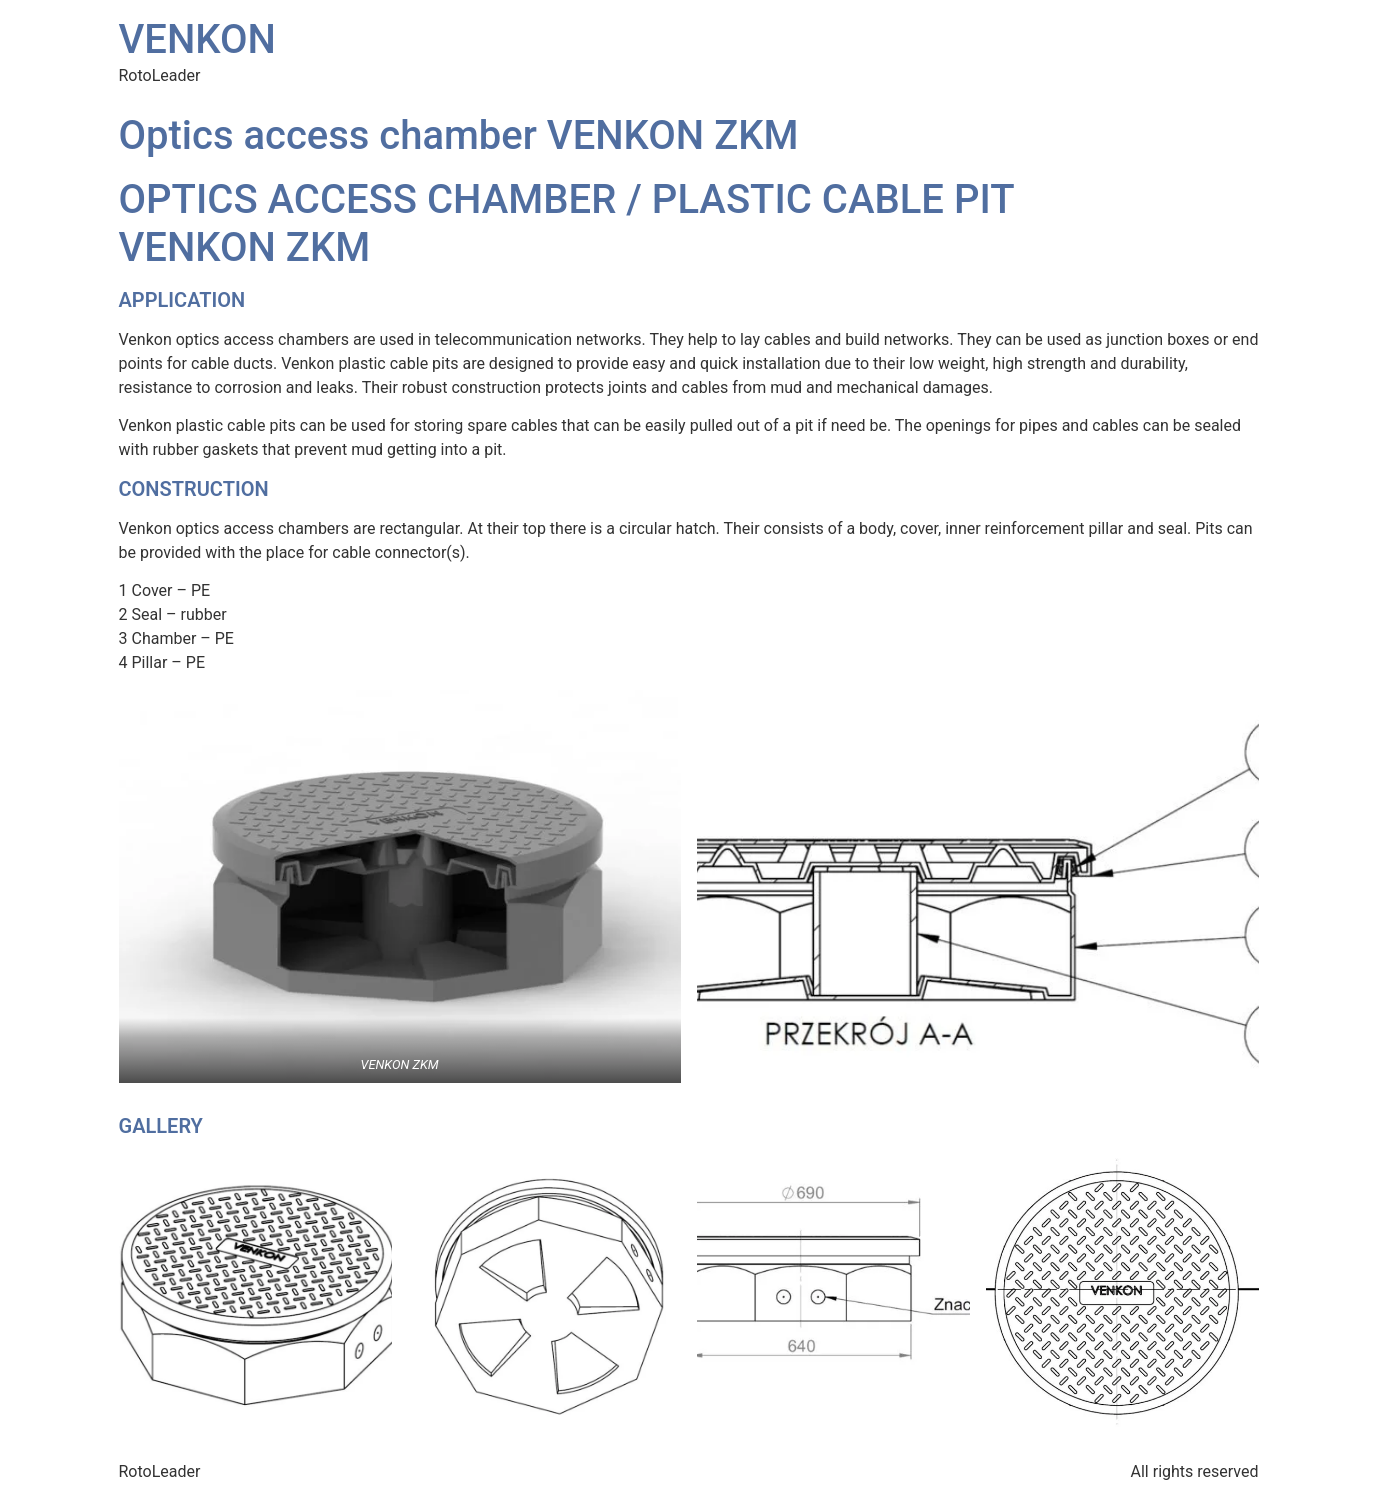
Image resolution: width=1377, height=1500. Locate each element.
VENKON (197, 39)
